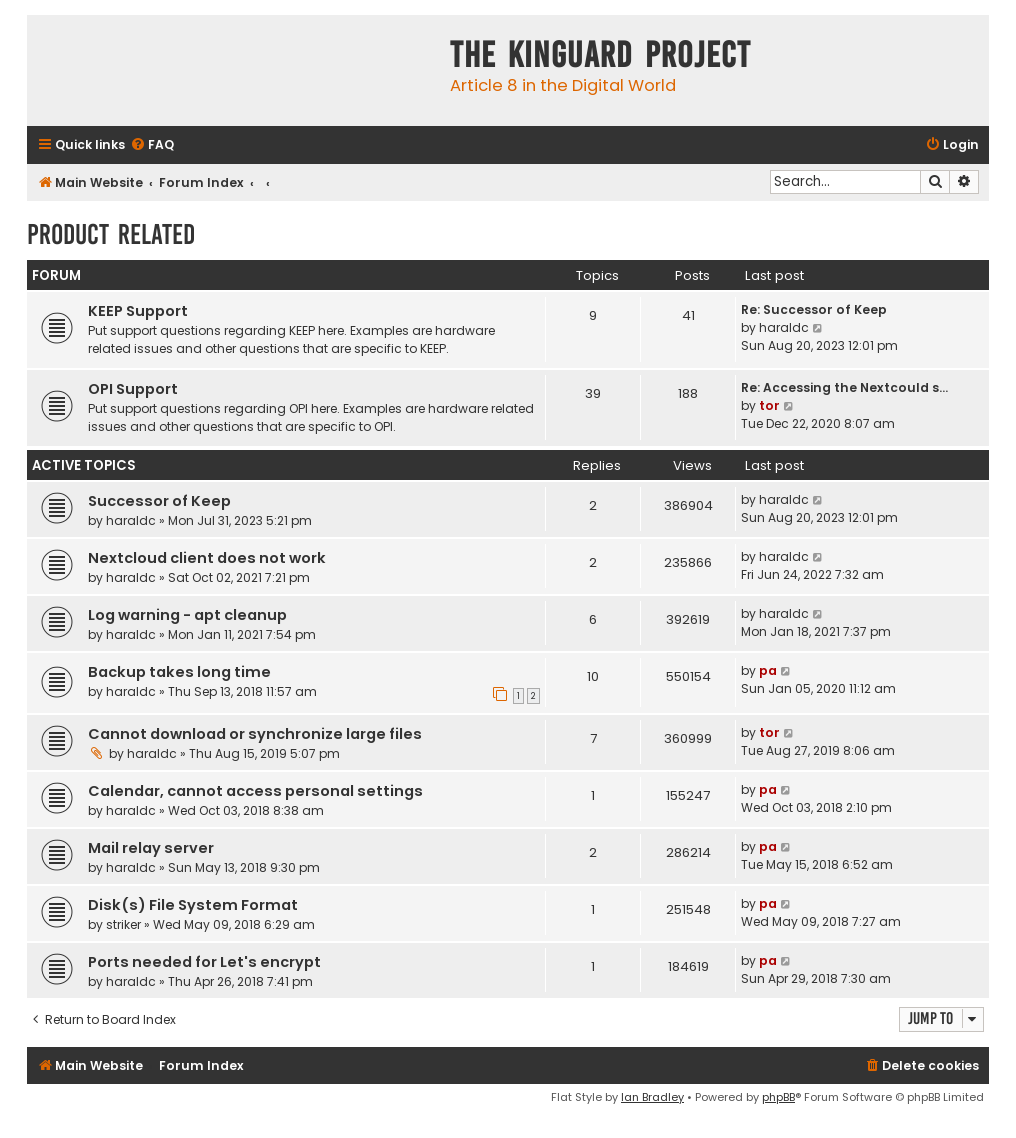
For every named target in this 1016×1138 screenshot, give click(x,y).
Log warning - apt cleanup (187, 615)
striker (123, 924)
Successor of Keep (159, 501)
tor (769, 405)
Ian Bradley (652, 1097)
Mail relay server (151, 848)
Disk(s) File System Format (193, 905)
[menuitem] (152, 145)
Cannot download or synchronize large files (255, 734)
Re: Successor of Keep (814, 309)
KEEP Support (138, 311)
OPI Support (133, 389)
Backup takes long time (179, 672)
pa (768, 670)
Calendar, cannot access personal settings (255, 791)
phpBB (778, 1097)
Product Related (111, 234)
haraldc (784, 327)
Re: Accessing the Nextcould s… (844, 387)
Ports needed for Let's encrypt (204, 962)
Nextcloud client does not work (207, 558)
